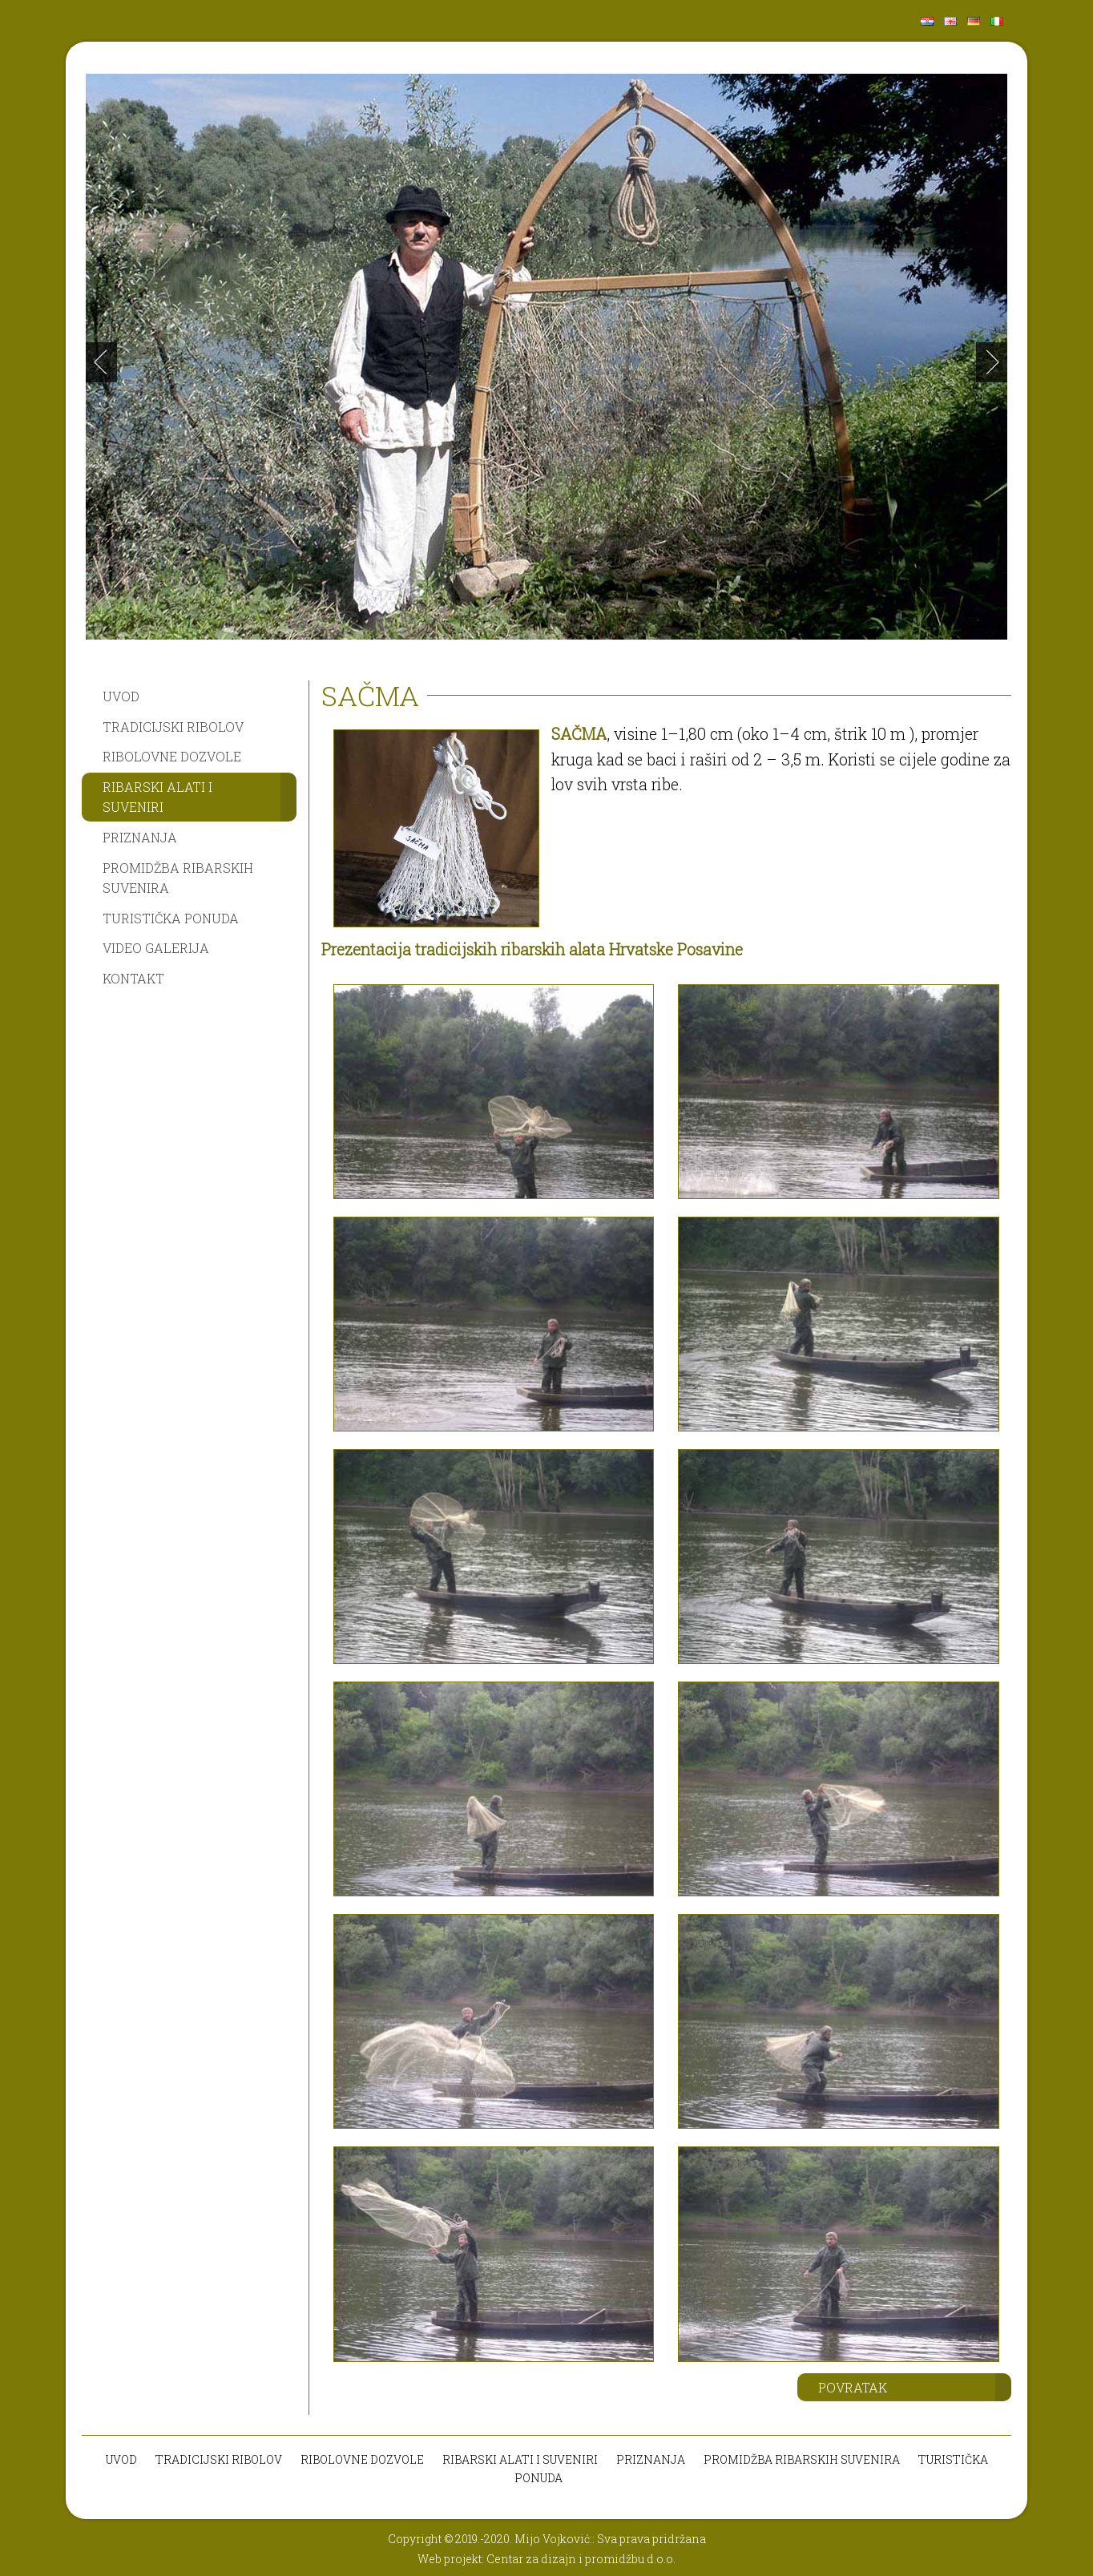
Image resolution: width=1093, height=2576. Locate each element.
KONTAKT (133, 978)
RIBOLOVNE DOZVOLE (172, 756)
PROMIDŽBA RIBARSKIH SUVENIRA (178, 878)
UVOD (121, 696)
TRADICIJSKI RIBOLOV (173, 726)
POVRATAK (852, 2387)
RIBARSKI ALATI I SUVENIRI (157, 797)
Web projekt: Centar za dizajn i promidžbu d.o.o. (546, 2559)
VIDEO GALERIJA (156, 947)
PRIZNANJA (140, 837)
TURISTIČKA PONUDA (171, 918)
